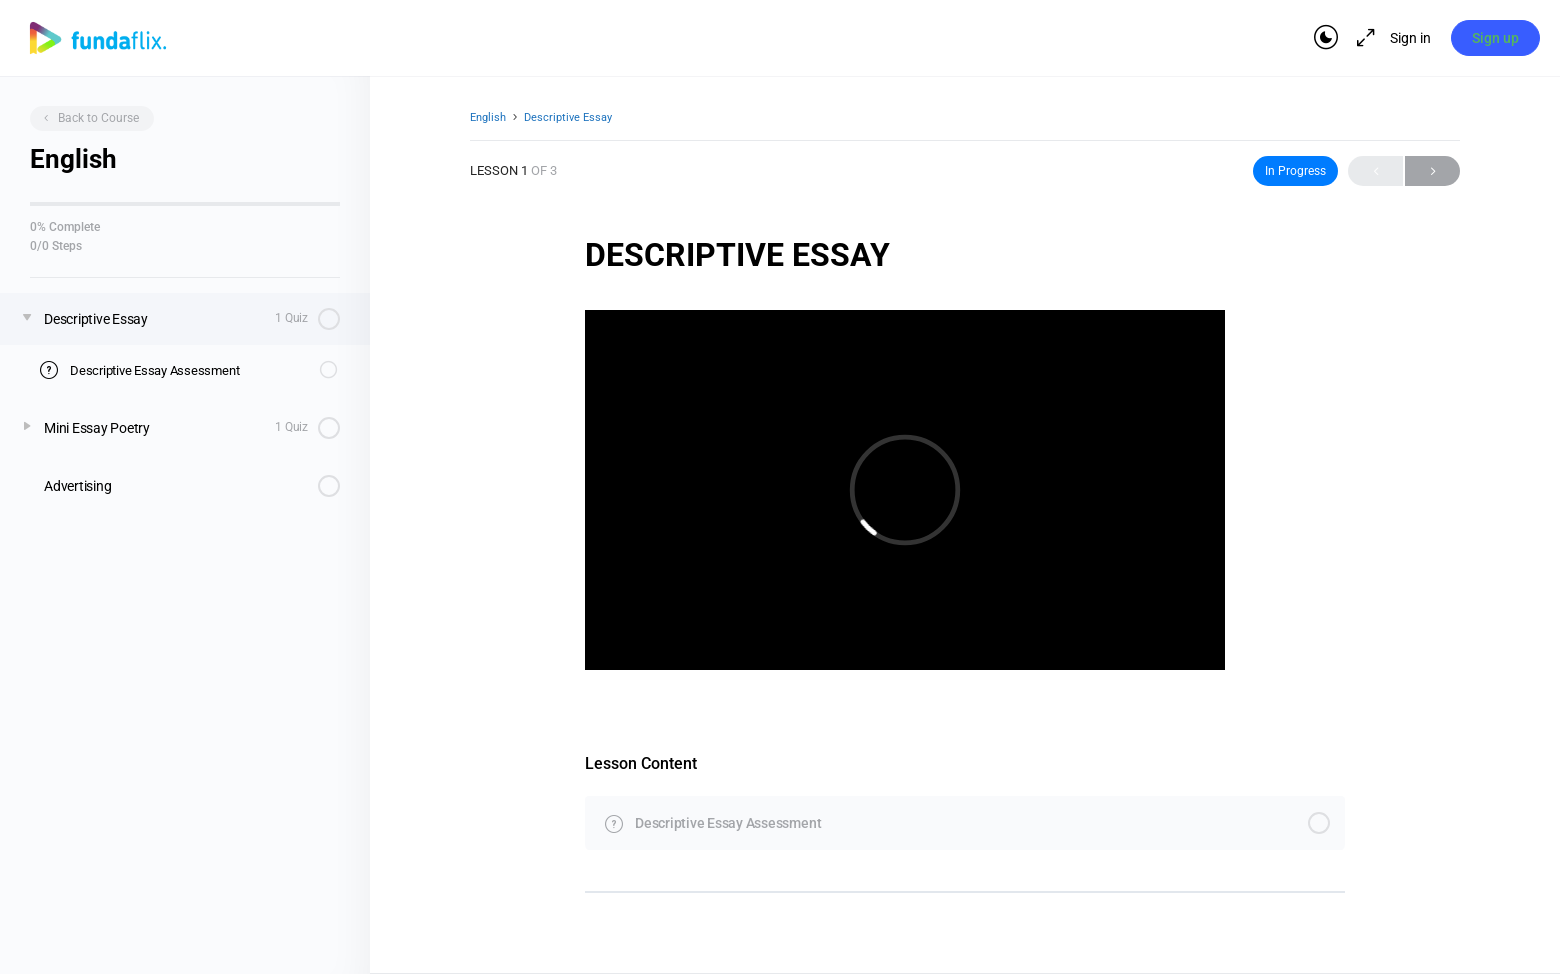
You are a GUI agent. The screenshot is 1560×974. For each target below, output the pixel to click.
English (488, 117)
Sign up (1495, 38)
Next (1432, 170)
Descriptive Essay (568, 117)
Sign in (1409, 38)
